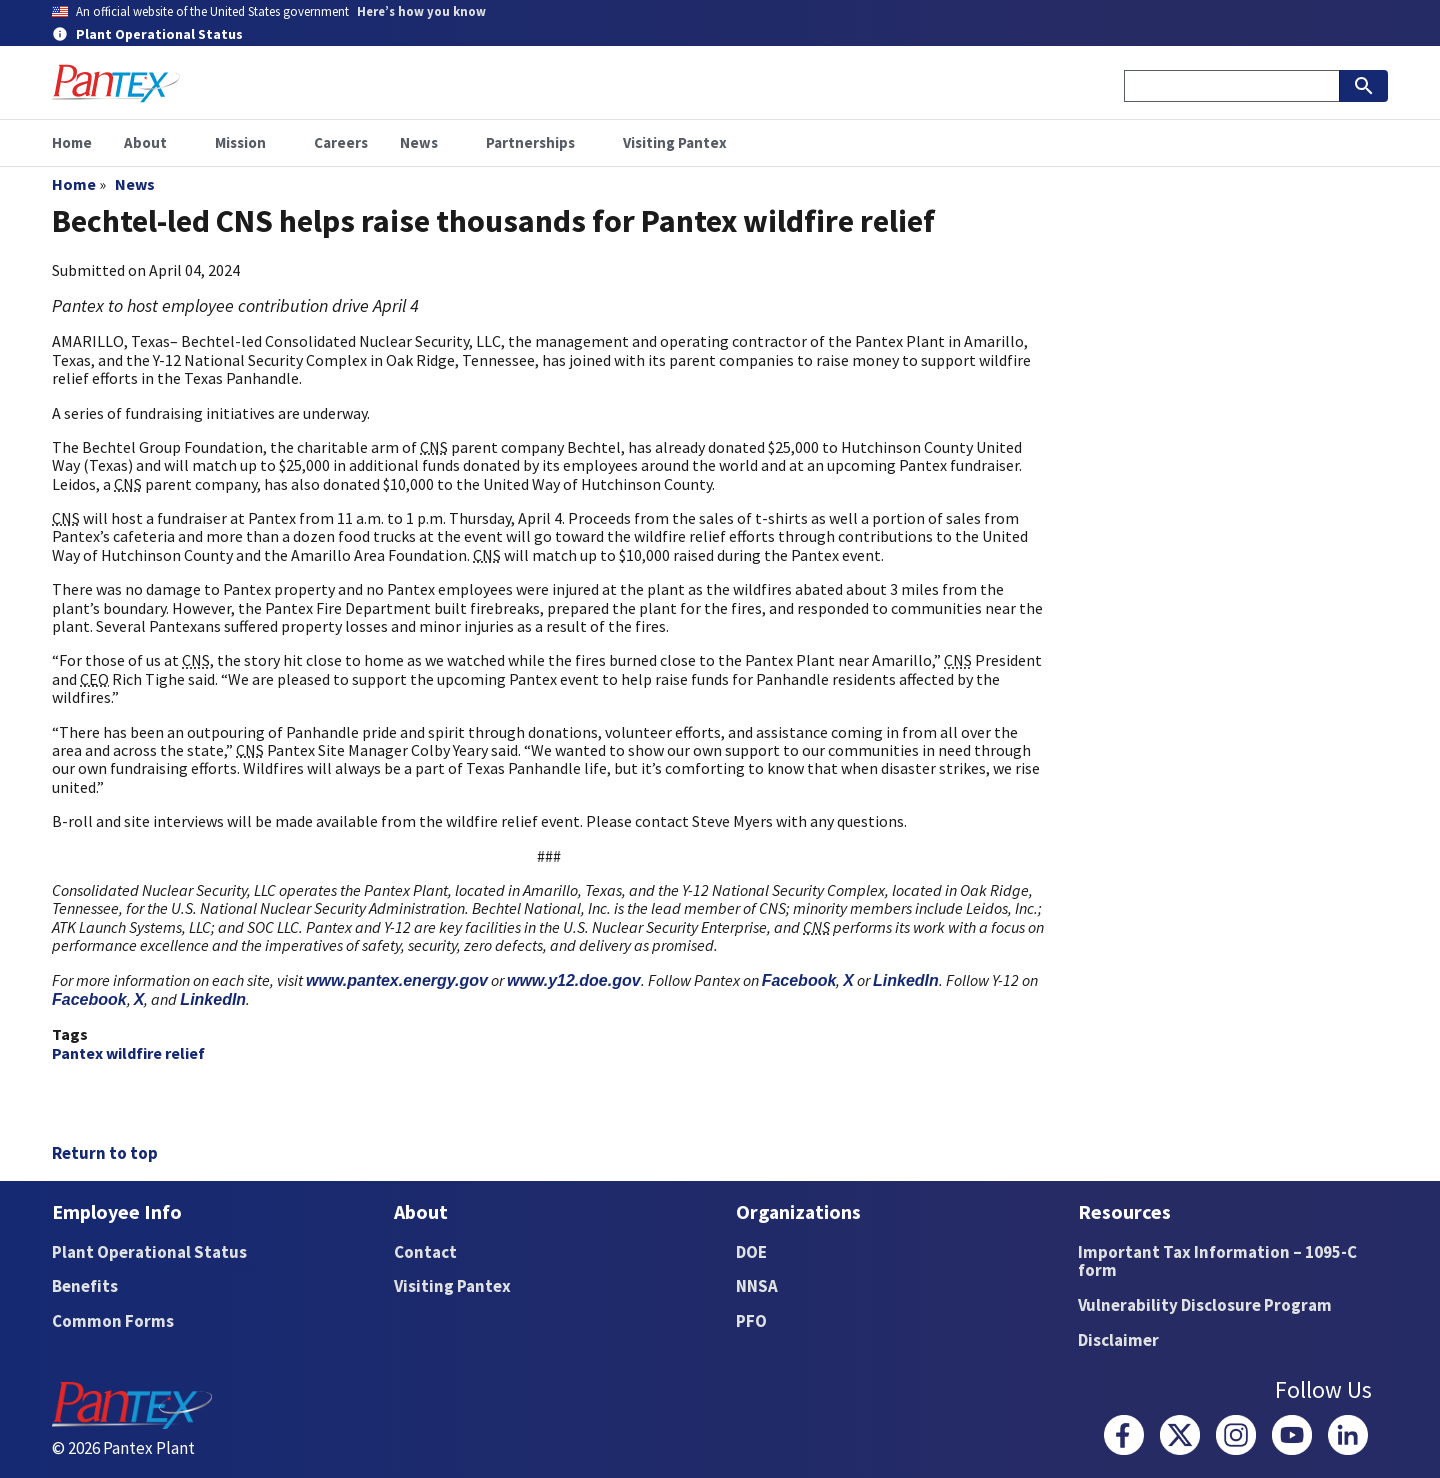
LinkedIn (906, 980)
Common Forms (113, 1321)
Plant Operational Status (149, 1252)
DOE (751, 1252)
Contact (425, 1252)
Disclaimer (1118, 1340)
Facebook (799, 980)
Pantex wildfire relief (128, 1053)
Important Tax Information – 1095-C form (1217, 1261)
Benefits (85, 1286)
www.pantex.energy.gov (397, 980)
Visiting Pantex (452, 1286)
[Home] (116, 83)
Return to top (105, 1153)
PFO (751, 1321)
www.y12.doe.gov (574, 980)
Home (74, 184)
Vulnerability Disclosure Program (1205, 1305)
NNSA (757, 1286)
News (135, 184)
